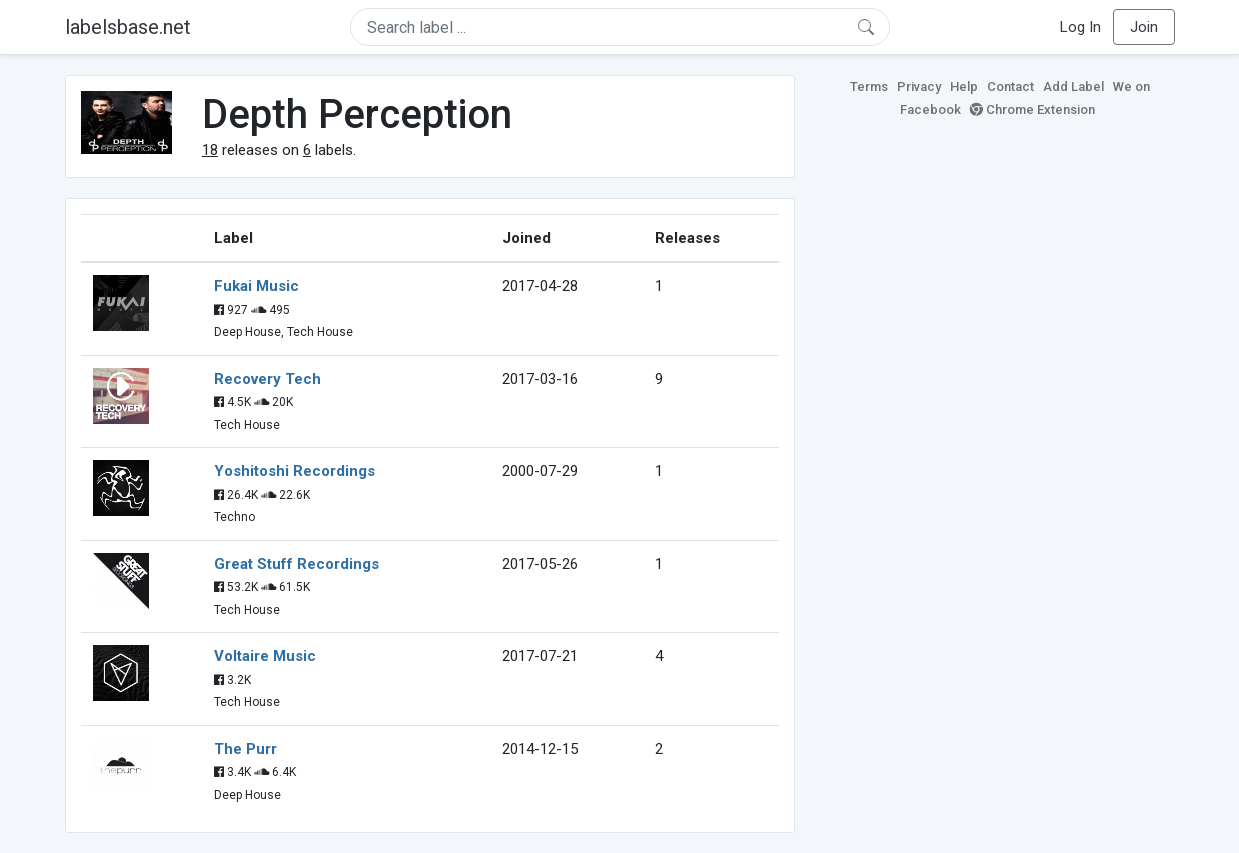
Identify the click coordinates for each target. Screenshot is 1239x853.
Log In (1080, 27)
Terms (869, 86)
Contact (1010, 86)
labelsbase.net (128, 27)
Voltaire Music (265, 656)
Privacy (919, 86)
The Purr (245, 749)
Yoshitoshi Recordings (294, 471)
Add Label (1073, 86)
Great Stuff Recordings (296, 564)
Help (964, 86)
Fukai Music (256, 286)
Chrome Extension (1032, 109)
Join (1144, 27)
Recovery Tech (267, 379)
